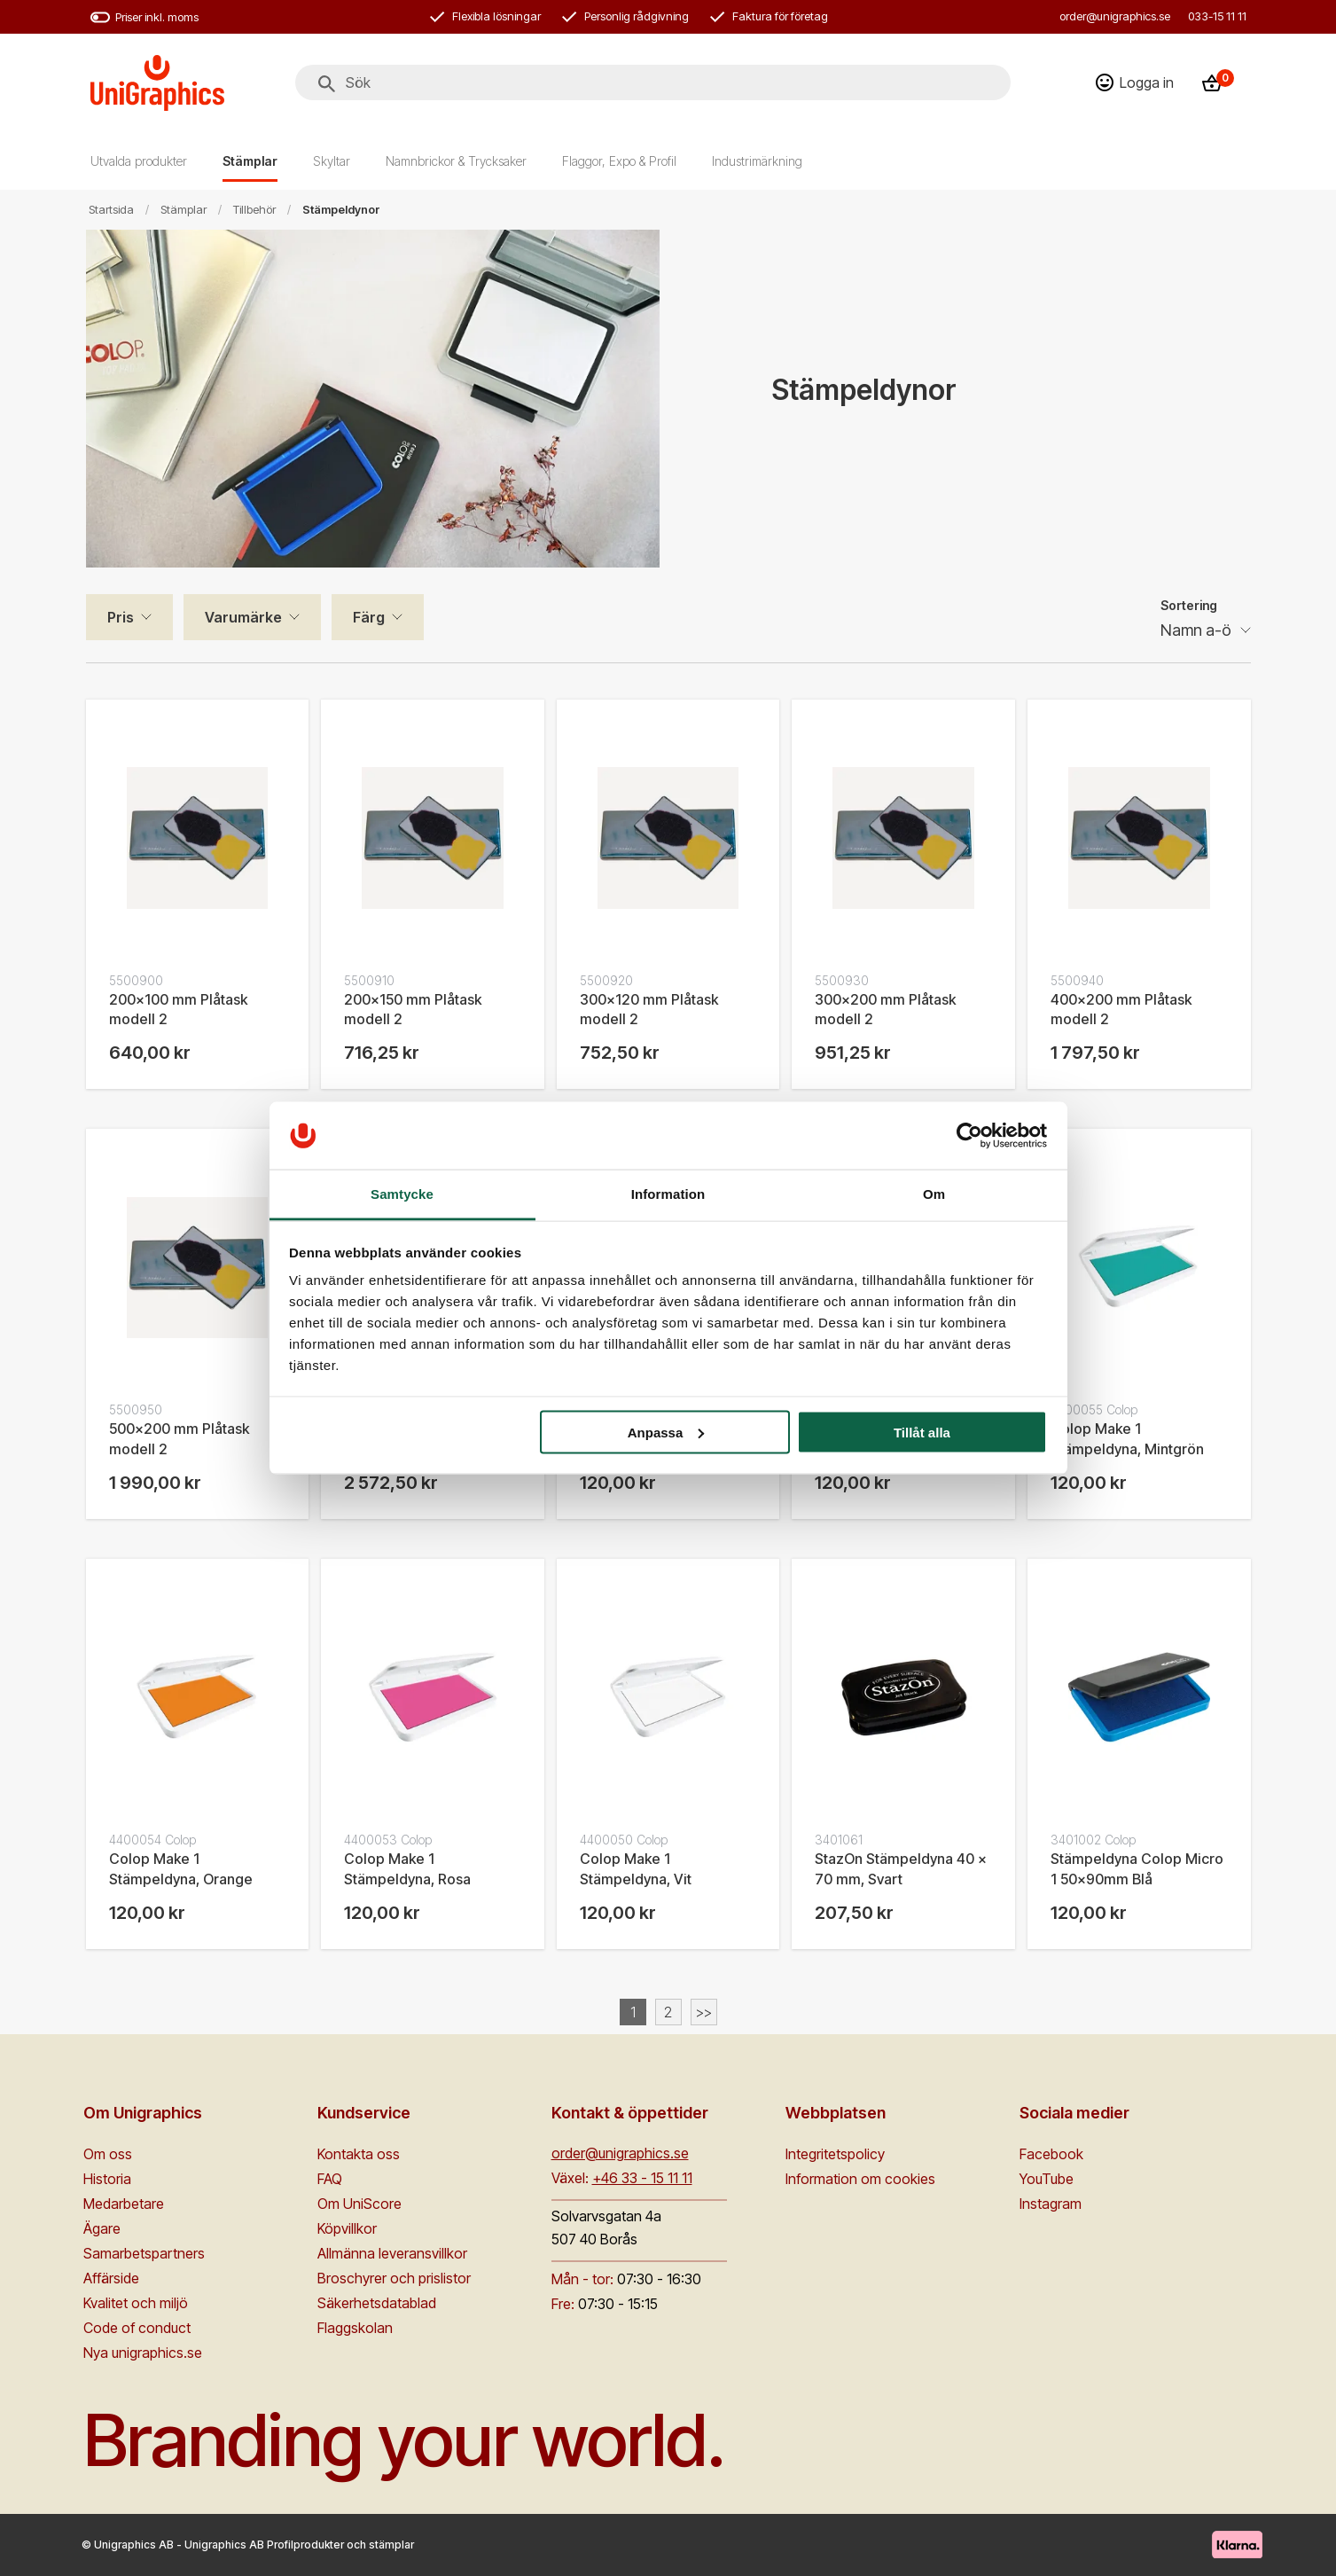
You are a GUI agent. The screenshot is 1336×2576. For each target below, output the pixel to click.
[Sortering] (1205, 630)
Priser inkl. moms (144, 17)
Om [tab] (934, 1194)
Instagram (1051, 2203)
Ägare (102, 2228)
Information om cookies (860, 2179)
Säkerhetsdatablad (376, 2303)
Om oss (107, 2154)
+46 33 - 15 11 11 (642, 2178)
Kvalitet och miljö (135, 2303)
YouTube (1047, 2179)
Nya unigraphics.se (142, 2352)
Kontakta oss (358, 2154)
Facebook (1051, 2154)
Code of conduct (137, 2328)
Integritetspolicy (835, 2154)
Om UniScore (359, 2203)
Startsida (111, 209)
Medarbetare (123, 2203)
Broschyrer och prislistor (394, 2278)
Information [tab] (668, 1194)
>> (704, 2012)
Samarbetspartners (144, 2253)
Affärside (111, 2278)
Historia (107, 2179)
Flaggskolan (355, 2328)
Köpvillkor (347, 2228)
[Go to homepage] (157, 83)
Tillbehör (254, 209)
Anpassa (666, 1431)
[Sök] (326, 84)
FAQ (329, 2179)
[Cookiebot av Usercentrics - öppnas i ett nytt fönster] (969, 1135)
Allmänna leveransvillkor (392, 2253)
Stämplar (183, 209)
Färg (369, 617)
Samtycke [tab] (402, 1194)
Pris (120, 617)
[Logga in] (1135, 82)
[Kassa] (1217, 82)
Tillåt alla (922, 1431)
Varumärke (243, 617)
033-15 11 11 (1217, 16)
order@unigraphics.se (1114, 16)
